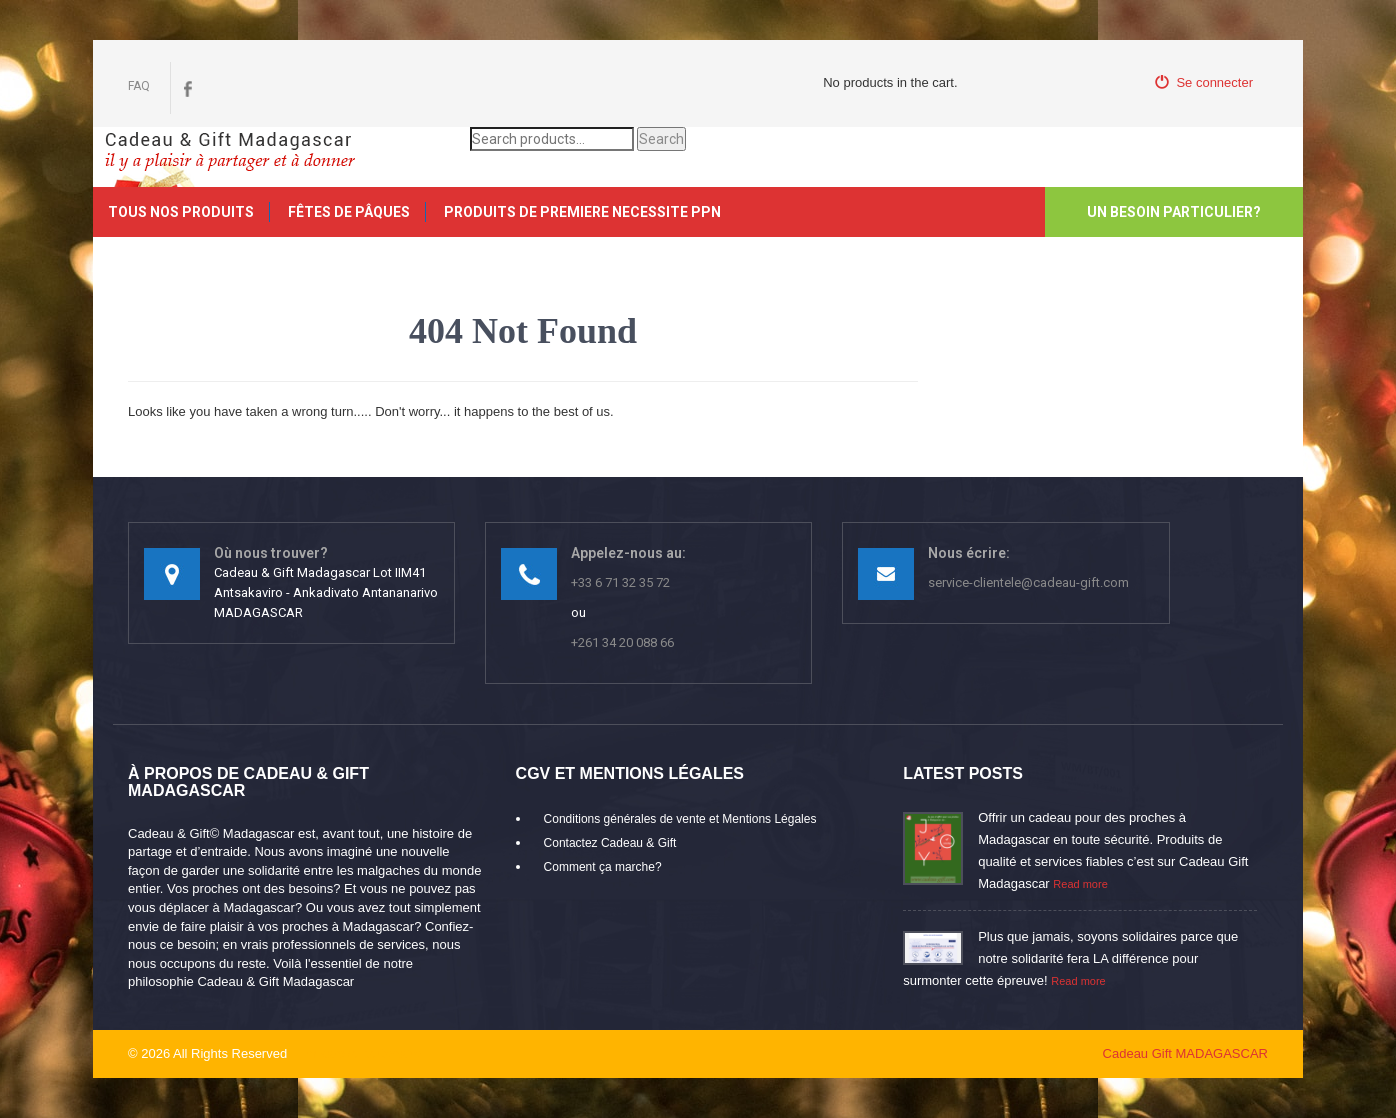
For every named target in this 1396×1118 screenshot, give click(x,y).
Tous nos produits (181, 212)
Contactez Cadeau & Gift (610, 843)
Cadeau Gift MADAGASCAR (1185, 1053)
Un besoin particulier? (1174, 212)
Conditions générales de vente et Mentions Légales (680, 819)
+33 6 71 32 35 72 (620, 582)
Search (661, 139)
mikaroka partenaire (363, 1053)
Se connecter (1204, 82)
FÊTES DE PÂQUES (349, 212)
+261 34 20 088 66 (622, 642)
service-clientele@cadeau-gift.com (1028, 582)
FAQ (139, 86)
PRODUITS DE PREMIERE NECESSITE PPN (582, 212)
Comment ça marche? (603, 867)
